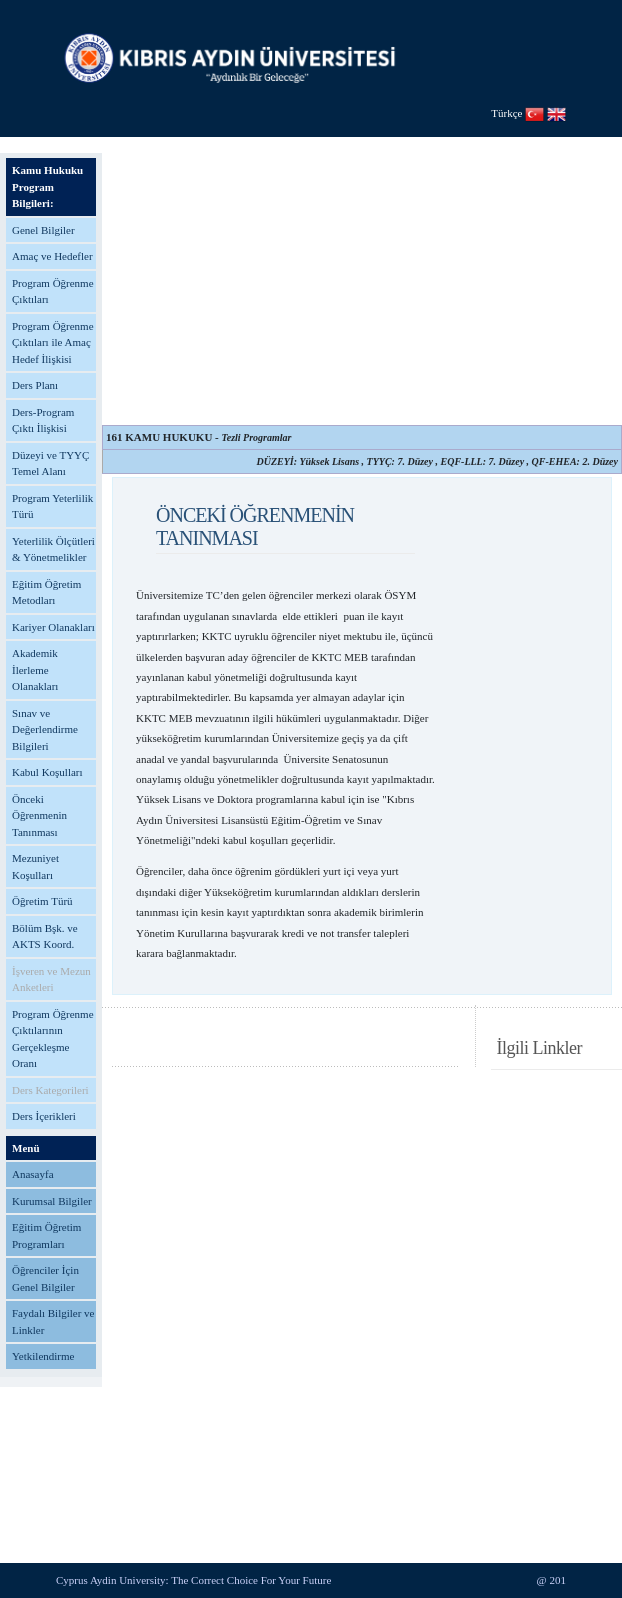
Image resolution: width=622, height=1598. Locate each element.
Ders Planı (35, 385)
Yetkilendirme (43, 1356)
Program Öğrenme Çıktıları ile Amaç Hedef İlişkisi (53, 342)
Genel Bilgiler (43, 230)
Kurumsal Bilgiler (52, 1201)
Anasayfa (33, 1174)
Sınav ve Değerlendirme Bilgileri (45, 729)
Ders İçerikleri (44, 1116)
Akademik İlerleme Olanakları (35, 669)
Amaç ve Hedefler (52, 256)
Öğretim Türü (42, 901)
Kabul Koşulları (47, 772)
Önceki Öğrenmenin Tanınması (39, 815)
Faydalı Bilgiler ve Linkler (53, 1321)
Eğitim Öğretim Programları (46, 1235)
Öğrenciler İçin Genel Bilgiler (45, 1278)
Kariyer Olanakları (53, 627)
